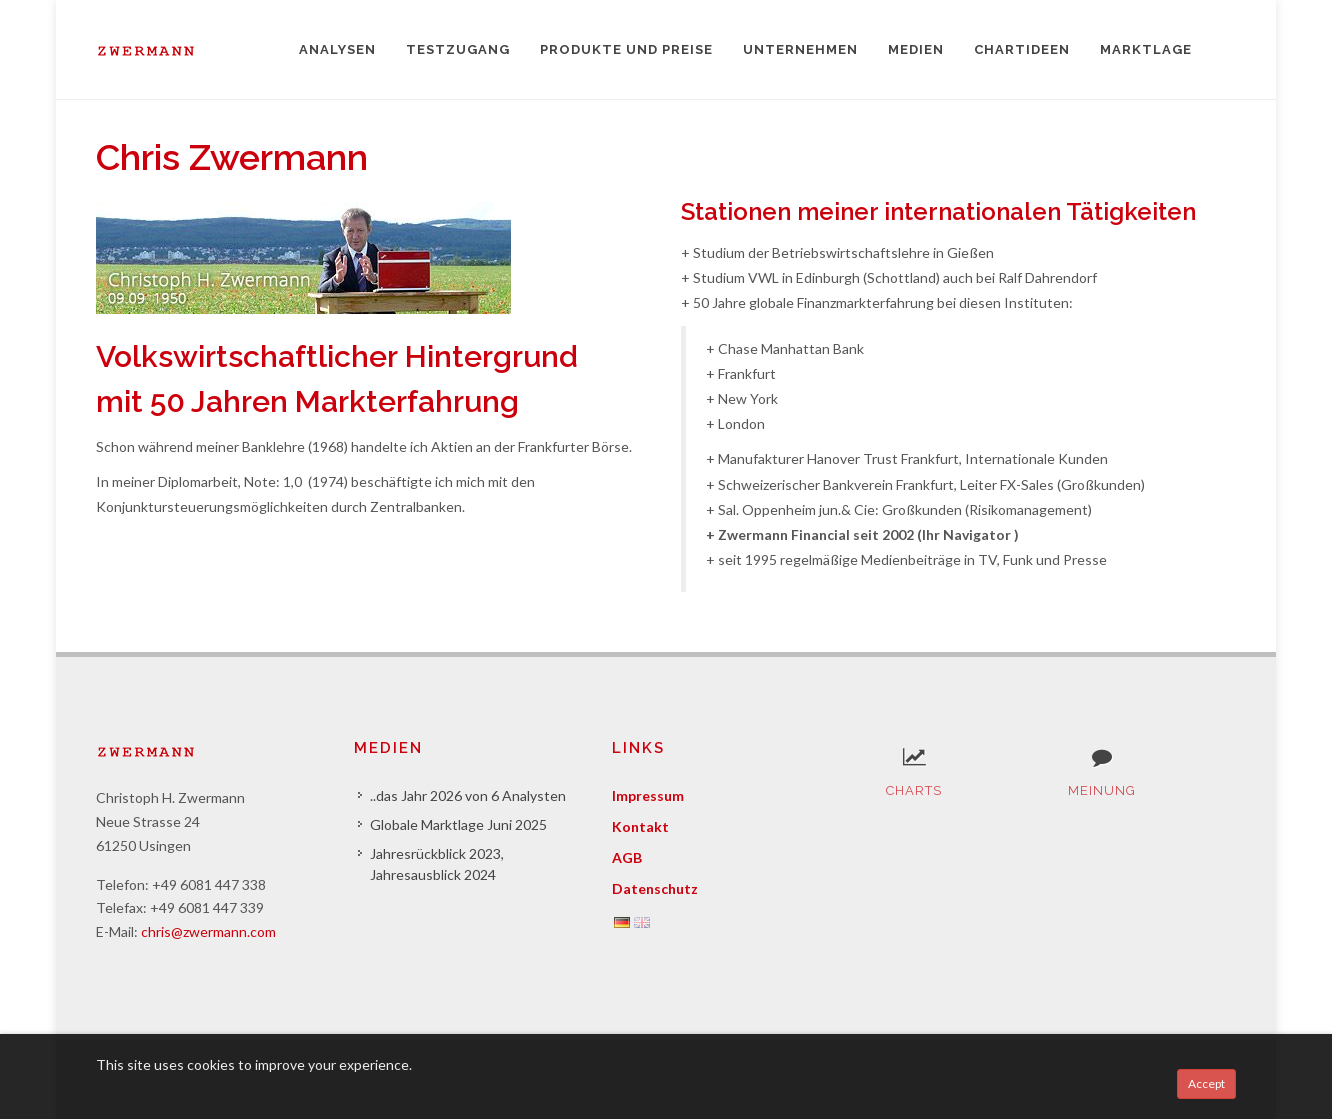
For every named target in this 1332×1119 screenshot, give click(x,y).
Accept (1206, 1083)
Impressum (648, 795)
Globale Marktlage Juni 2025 (458, 824)
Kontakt (640, 826)
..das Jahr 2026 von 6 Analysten (468, 795)
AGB (627, 857)
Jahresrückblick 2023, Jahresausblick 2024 (437, 864)
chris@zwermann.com (208, 931)
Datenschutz (655, 888)
